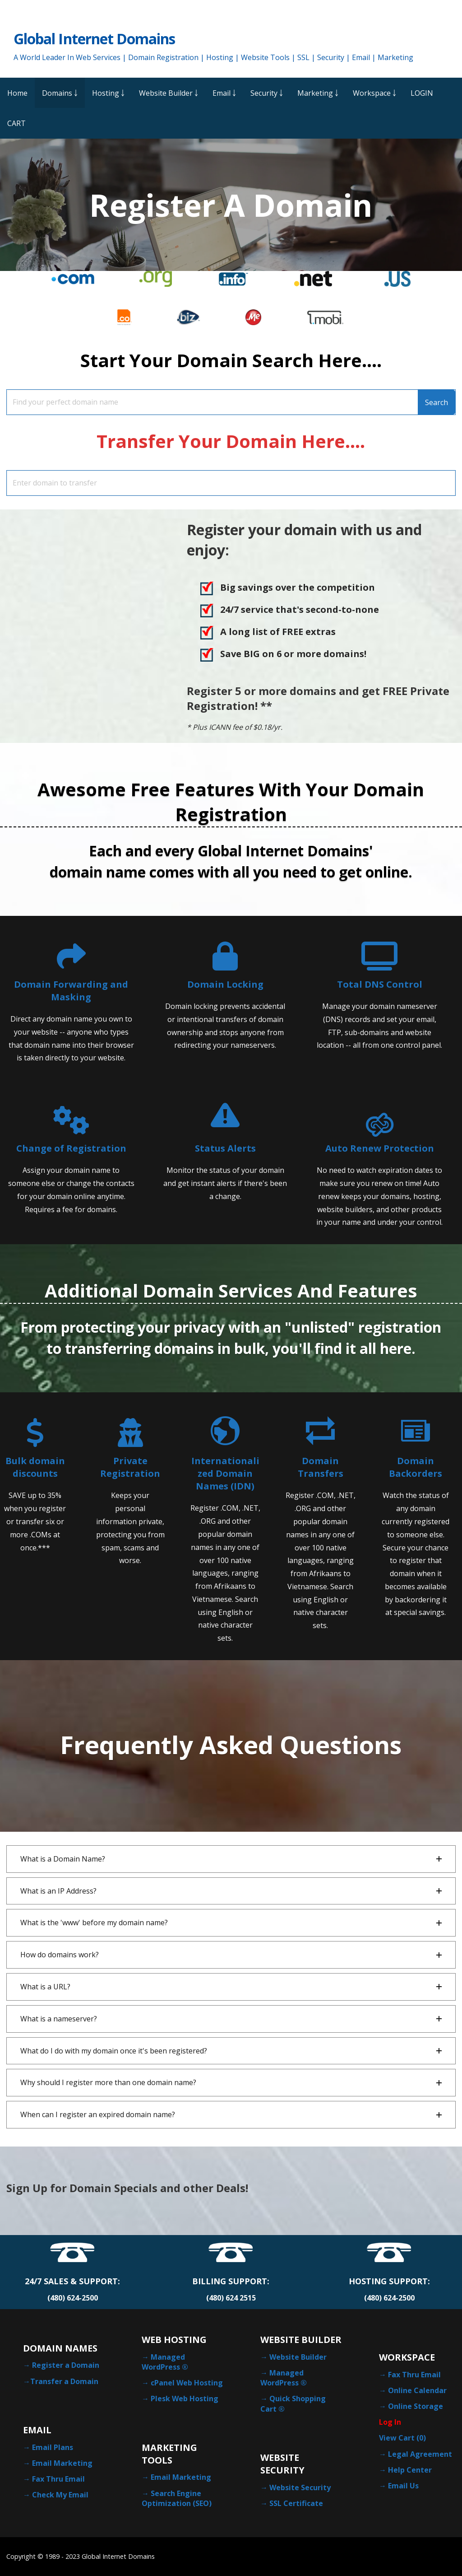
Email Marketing (62, 2463)
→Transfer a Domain (60, 2381)
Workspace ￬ (374, 93)
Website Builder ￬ (168, 93)
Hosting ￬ (108, 93)
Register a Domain (65, 2365)
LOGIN (422, 93)
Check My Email (60, 2495)
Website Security (300, 2487)
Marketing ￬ (317, 93)
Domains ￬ (60, 93)
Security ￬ (266, 93)
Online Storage (415, 2406)
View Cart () (402, 2438)
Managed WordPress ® (165, 2362)
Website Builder (298, 2357)
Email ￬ (224, 93)
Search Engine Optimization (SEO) (177, 2498)
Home (17, 93)
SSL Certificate (296, 2503)
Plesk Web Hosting (184, 2398)
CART (16, 123)
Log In (390, 2422)
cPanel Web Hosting (187, 2383)
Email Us (403, 2486)
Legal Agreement (420, 2454)
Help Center (410, 2470)
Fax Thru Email (58, 2479)
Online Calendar (417, 2390)
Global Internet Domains (94, 38)
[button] (231, 1859)
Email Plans (52, 2447)
